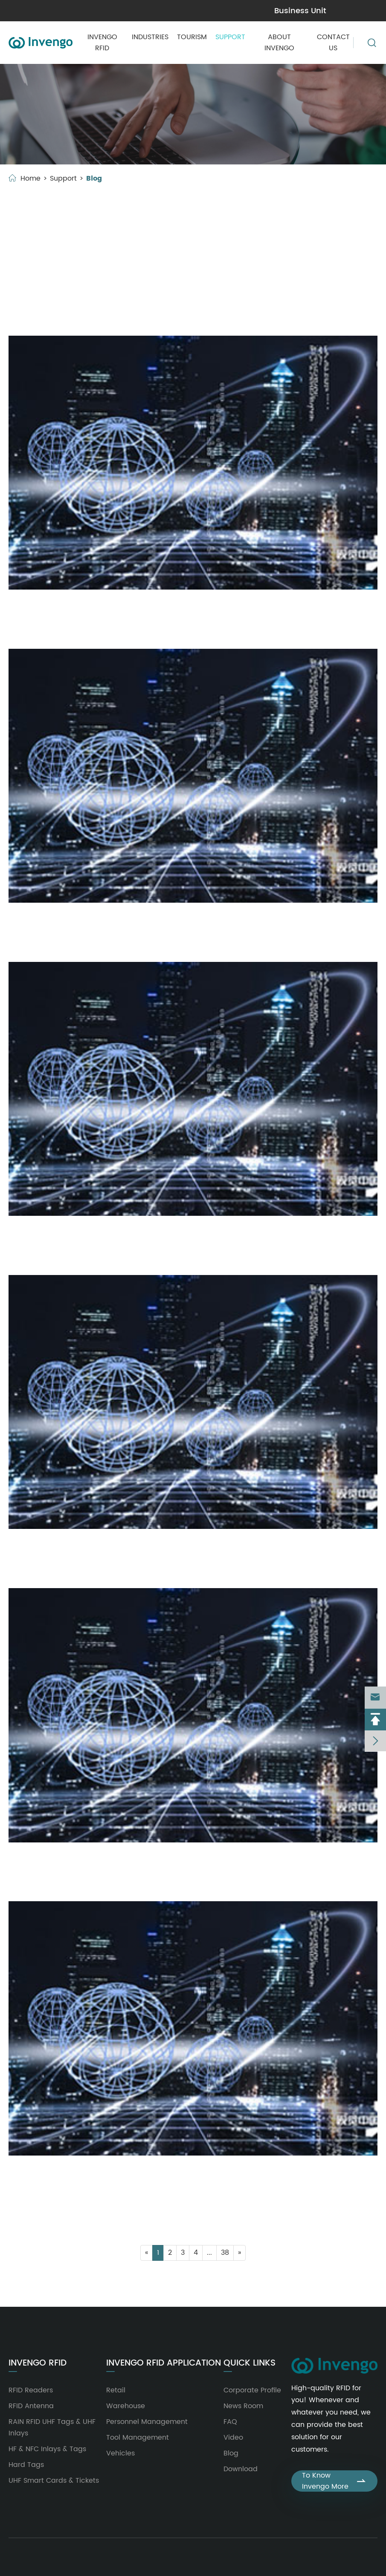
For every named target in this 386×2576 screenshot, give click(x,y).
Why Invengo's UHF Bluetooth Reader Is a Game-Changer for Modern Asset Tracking (181, 2183)
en (367, 10)
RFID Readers (31, 2390)
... (209, 2252)
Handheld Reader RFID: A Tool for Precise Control (108, 618)
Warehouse (125, 2406)
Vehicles (120, 2453)
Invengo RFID (102, 43)
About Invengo (279, 43)
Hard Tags (26, 2464)
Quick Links (249, 2363)
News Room (243, 2406)
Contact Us (333, 43)
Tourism (192, 37)
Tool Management (137, 2437)
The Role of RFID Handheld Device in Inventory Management (132, 930)
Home (30, 178)
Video (233, 2437)
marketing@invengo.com (55, 10)
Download (240, 2469)
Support (230, 37)
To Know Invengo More (334, 2481)
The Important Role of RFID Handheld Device (99, 1870)
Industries (150, 37)
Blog (94, 178)
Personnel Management (147, 2421)
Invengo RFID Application (163, 2363)
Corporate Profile (252, 2390)
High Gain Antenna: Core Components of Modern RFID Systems (138, 1243)
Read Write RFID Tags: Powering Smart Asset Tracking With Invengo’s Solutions (171, 1556)
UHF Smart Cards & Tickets (54, 2480)
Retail (115, 2390)
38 (225, 2252)
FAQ (230, 2421)
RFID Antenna (31, 2406)
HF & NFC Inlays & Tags (47, 2449)
